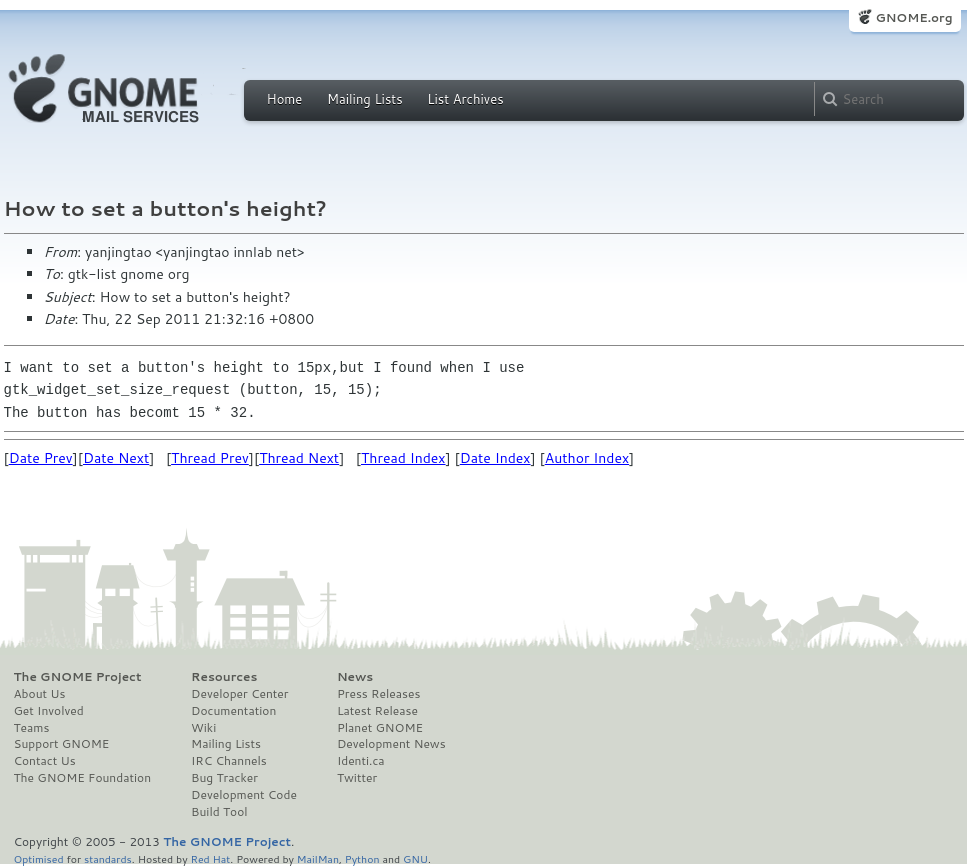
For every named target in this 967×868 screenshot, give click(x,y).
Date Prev (41, 458)
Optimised (39, 858)
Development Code (244, 795)
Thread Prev (210, 458)
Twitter (357, 778)
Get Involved (49, 711)
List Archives (465, 99)
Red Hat (210, 858)
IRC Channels (229, 761)
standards (108, 858)
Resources (224, 677)
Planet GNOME (380, 728)
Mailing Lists (365, 99)
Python (362, 858)
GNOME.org (913, 17)
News (355, 677)
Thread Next (299, 458)
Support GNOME (62, 744)
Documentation (233, 711)
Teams (32, 728)
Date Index (495, 458)
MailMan (318, 858)
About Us (40, 694)
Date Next (116, 458)
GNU (415, 858)
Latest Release (377, 711)
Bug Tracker (224, 778)
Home (285, 99)
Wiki (203, 728)
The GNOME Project (78, 677)
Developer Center (239, 694)
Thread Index (403, 458)
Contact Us (45, 761)
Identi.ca (361, 761)
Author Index (587, 458)
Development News (391, 744)
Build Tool (219, 812)
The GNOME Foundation (83, 778)
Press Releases (378, 694)
